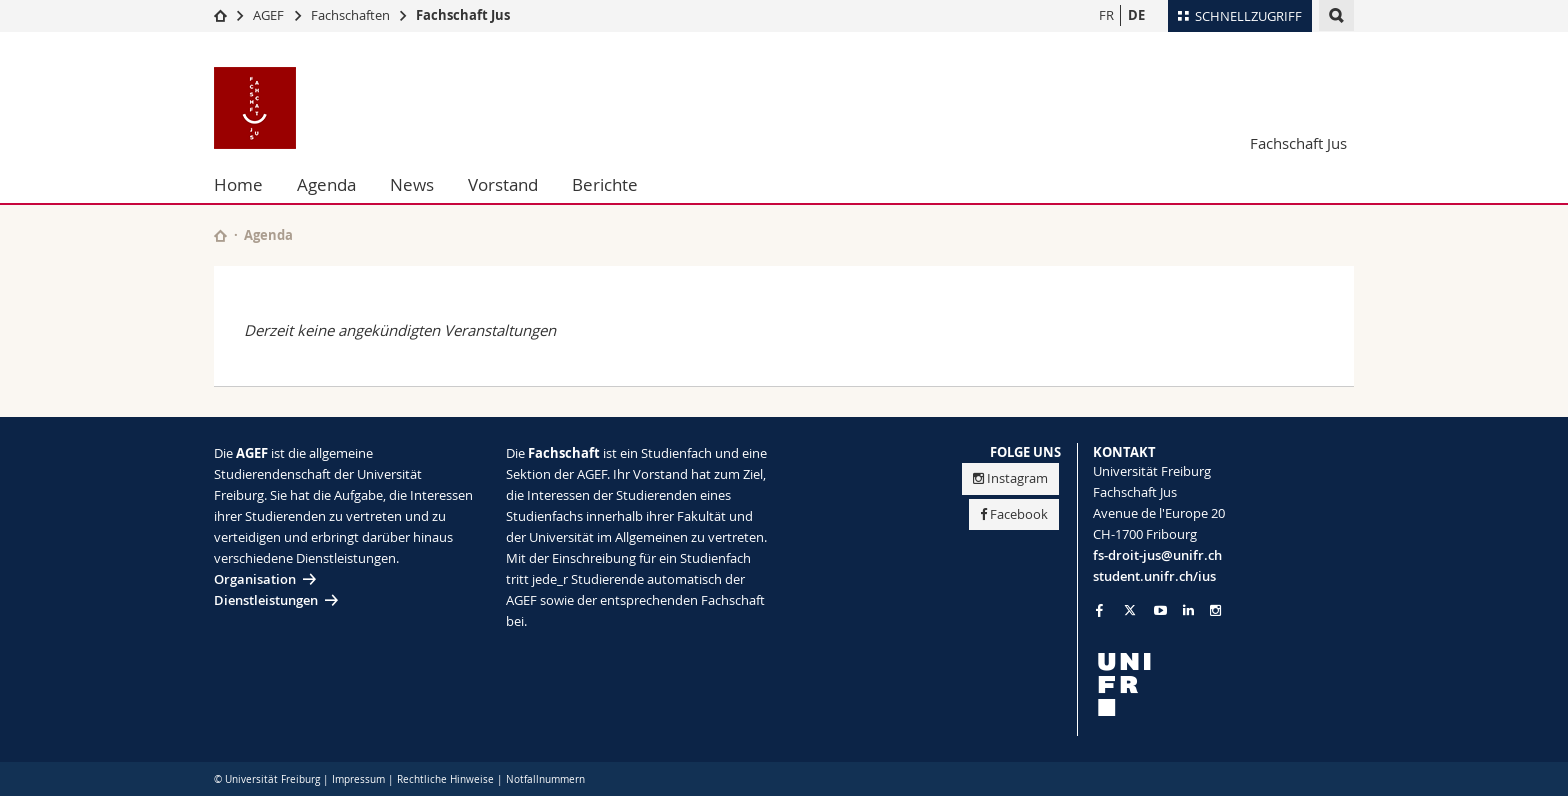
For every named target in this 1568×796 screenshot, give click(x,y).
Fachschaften (350, 15)
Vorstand (503, 184)
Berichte (605, 184)
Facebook (1014, 514)
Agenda (326, 184)
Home (238, 184)
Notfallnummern (545, 779)
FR (1106, 15)
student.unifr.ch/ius (1154, 576)
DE (1136, 15)
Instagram (1010, 478)
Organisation (255, 579)
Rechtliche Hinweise (445, 779)
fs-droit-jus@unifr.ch (1157, 555)
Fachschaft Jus (463, 15)
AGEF (268, 15)
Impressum (358, 779)
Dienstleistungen (266, 600)
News (412, 184)
